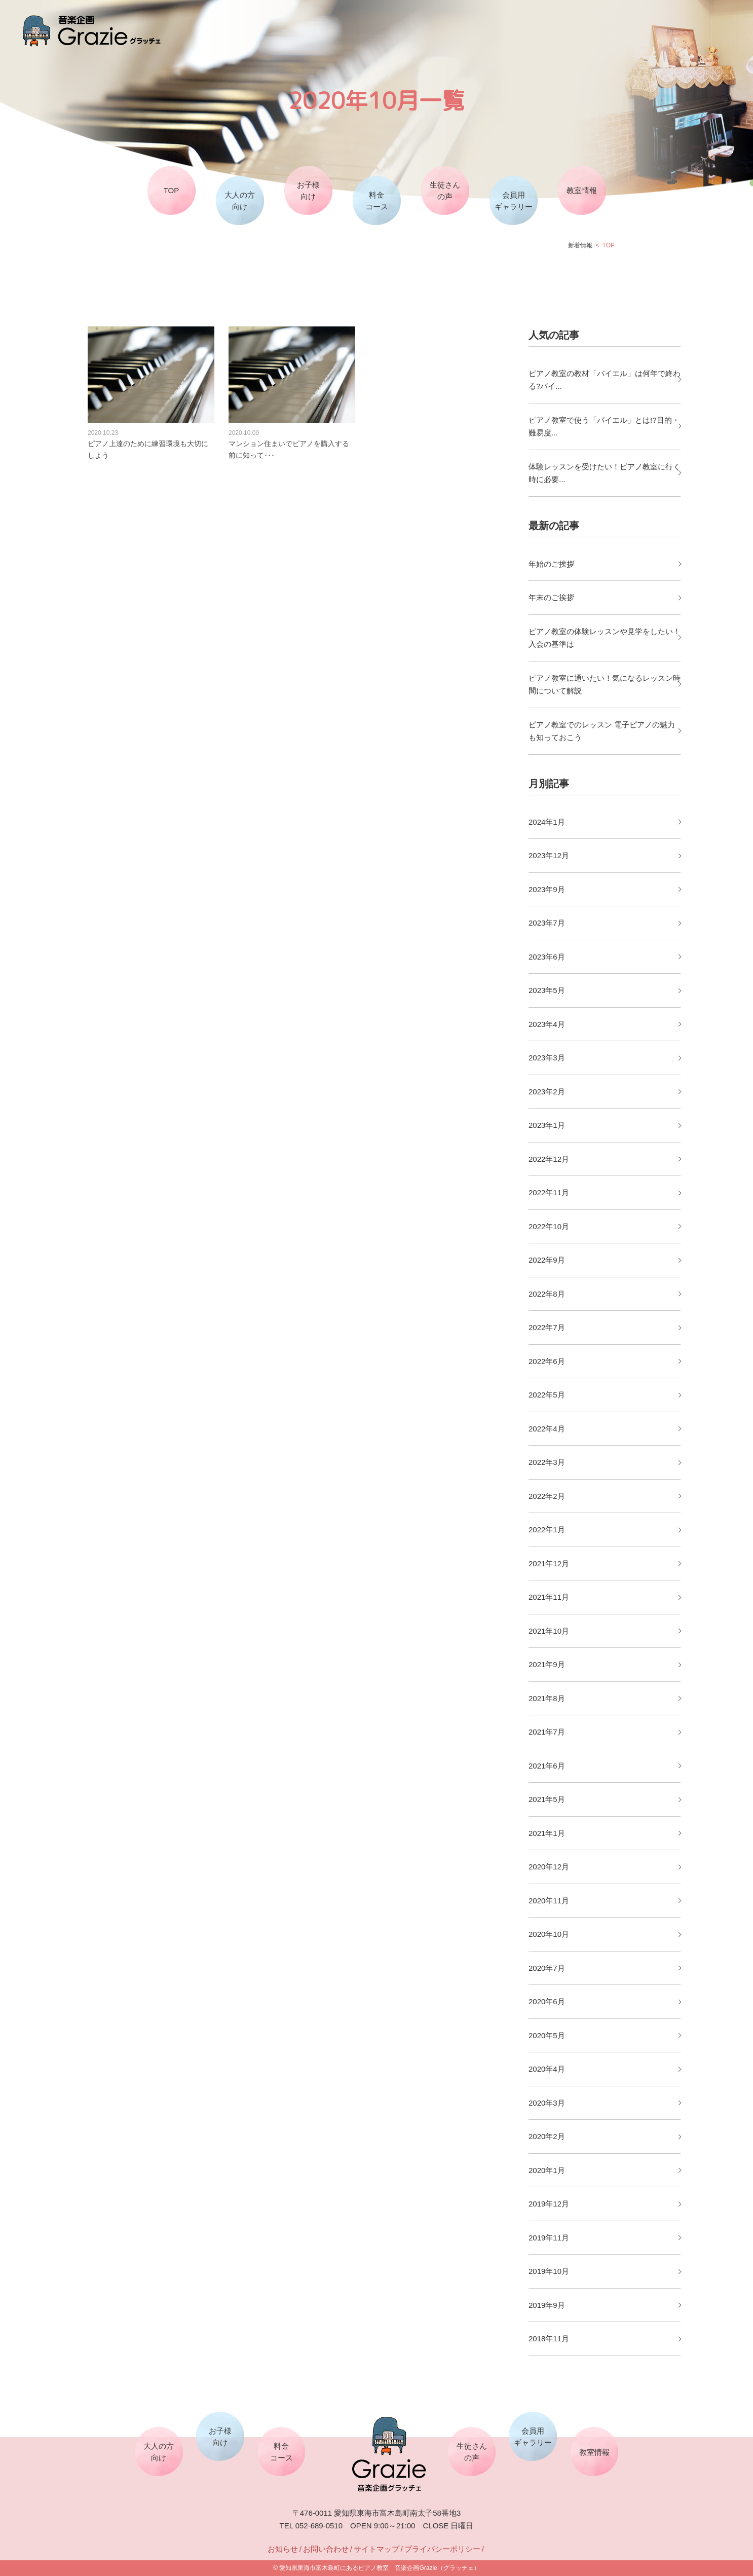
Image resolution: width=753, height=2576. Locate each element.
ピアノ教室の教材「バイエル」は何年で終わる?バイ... (605, 380)
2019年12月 (549, 2203)
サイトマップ (376, 2549)
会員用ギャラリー (514, 201)
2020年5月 (547, 2035)
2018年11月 (549, 2338)
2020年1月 (547, 2170)
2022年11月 (549, 1192)
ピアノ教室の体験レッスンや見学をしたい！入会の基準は (605, 638)
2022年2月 (547, 1496)
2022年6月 (547, 1361)
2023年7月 (547, 922)
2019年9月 (547, 2305)
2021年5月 (547, 1799)
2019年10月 (549, 2271)
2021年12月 (549, 1563)
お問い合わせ (326, 2549)
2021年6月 (547, 1765)
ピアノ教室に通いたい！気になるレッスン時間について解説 (605, 684)
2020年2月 (547, 2136)
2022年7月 (547, 1327)
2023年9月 (547, 889)
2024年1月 (547, 822)
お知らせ (283, 2549)
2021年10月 (549, 1631)
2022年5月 (547, 1394)
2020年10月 (549, 1934)
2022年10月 (549, 1226)
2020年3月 (547, 2103)
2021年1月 (547, 1833)
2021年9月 (547, 1664)
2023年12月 (549, 855)
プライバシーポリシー (442, 2549)
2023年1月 (547, 1125)
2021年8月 (547, 1698)
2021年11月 (549, 1597)
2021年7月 (547, 1731)
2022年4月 (547, 1428)
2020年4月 (547, 2069)
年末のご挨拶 (551, 597)
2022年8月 (547, 1294)
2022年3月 (547, 1462)
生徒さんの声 (445, 190)
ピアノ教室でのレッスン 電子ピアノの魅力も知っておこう (602, 731)
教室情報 (582, 190)
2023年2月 (547, 1091)
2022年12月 (549, 1159)
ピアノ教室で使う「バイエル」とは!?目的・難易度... (604, 426)
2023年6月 (547, 956)
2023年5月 (547, 990)
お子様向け (308, 190)
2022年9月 (547, 1260)
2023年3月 (547, 1057)
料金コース (376, 201)
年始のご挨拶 (551, 564)
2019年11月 (549, 2237)
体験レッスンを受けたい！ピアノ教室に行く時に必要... (605, 473)
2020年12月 (549, 1866)
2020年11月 (549, 1900)
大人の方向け (239, 201)
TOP (171, 190)
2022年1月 (547, 1529)
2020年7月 (547, 1968)
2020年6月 (547, 2001)
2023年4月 (547, 1024)
